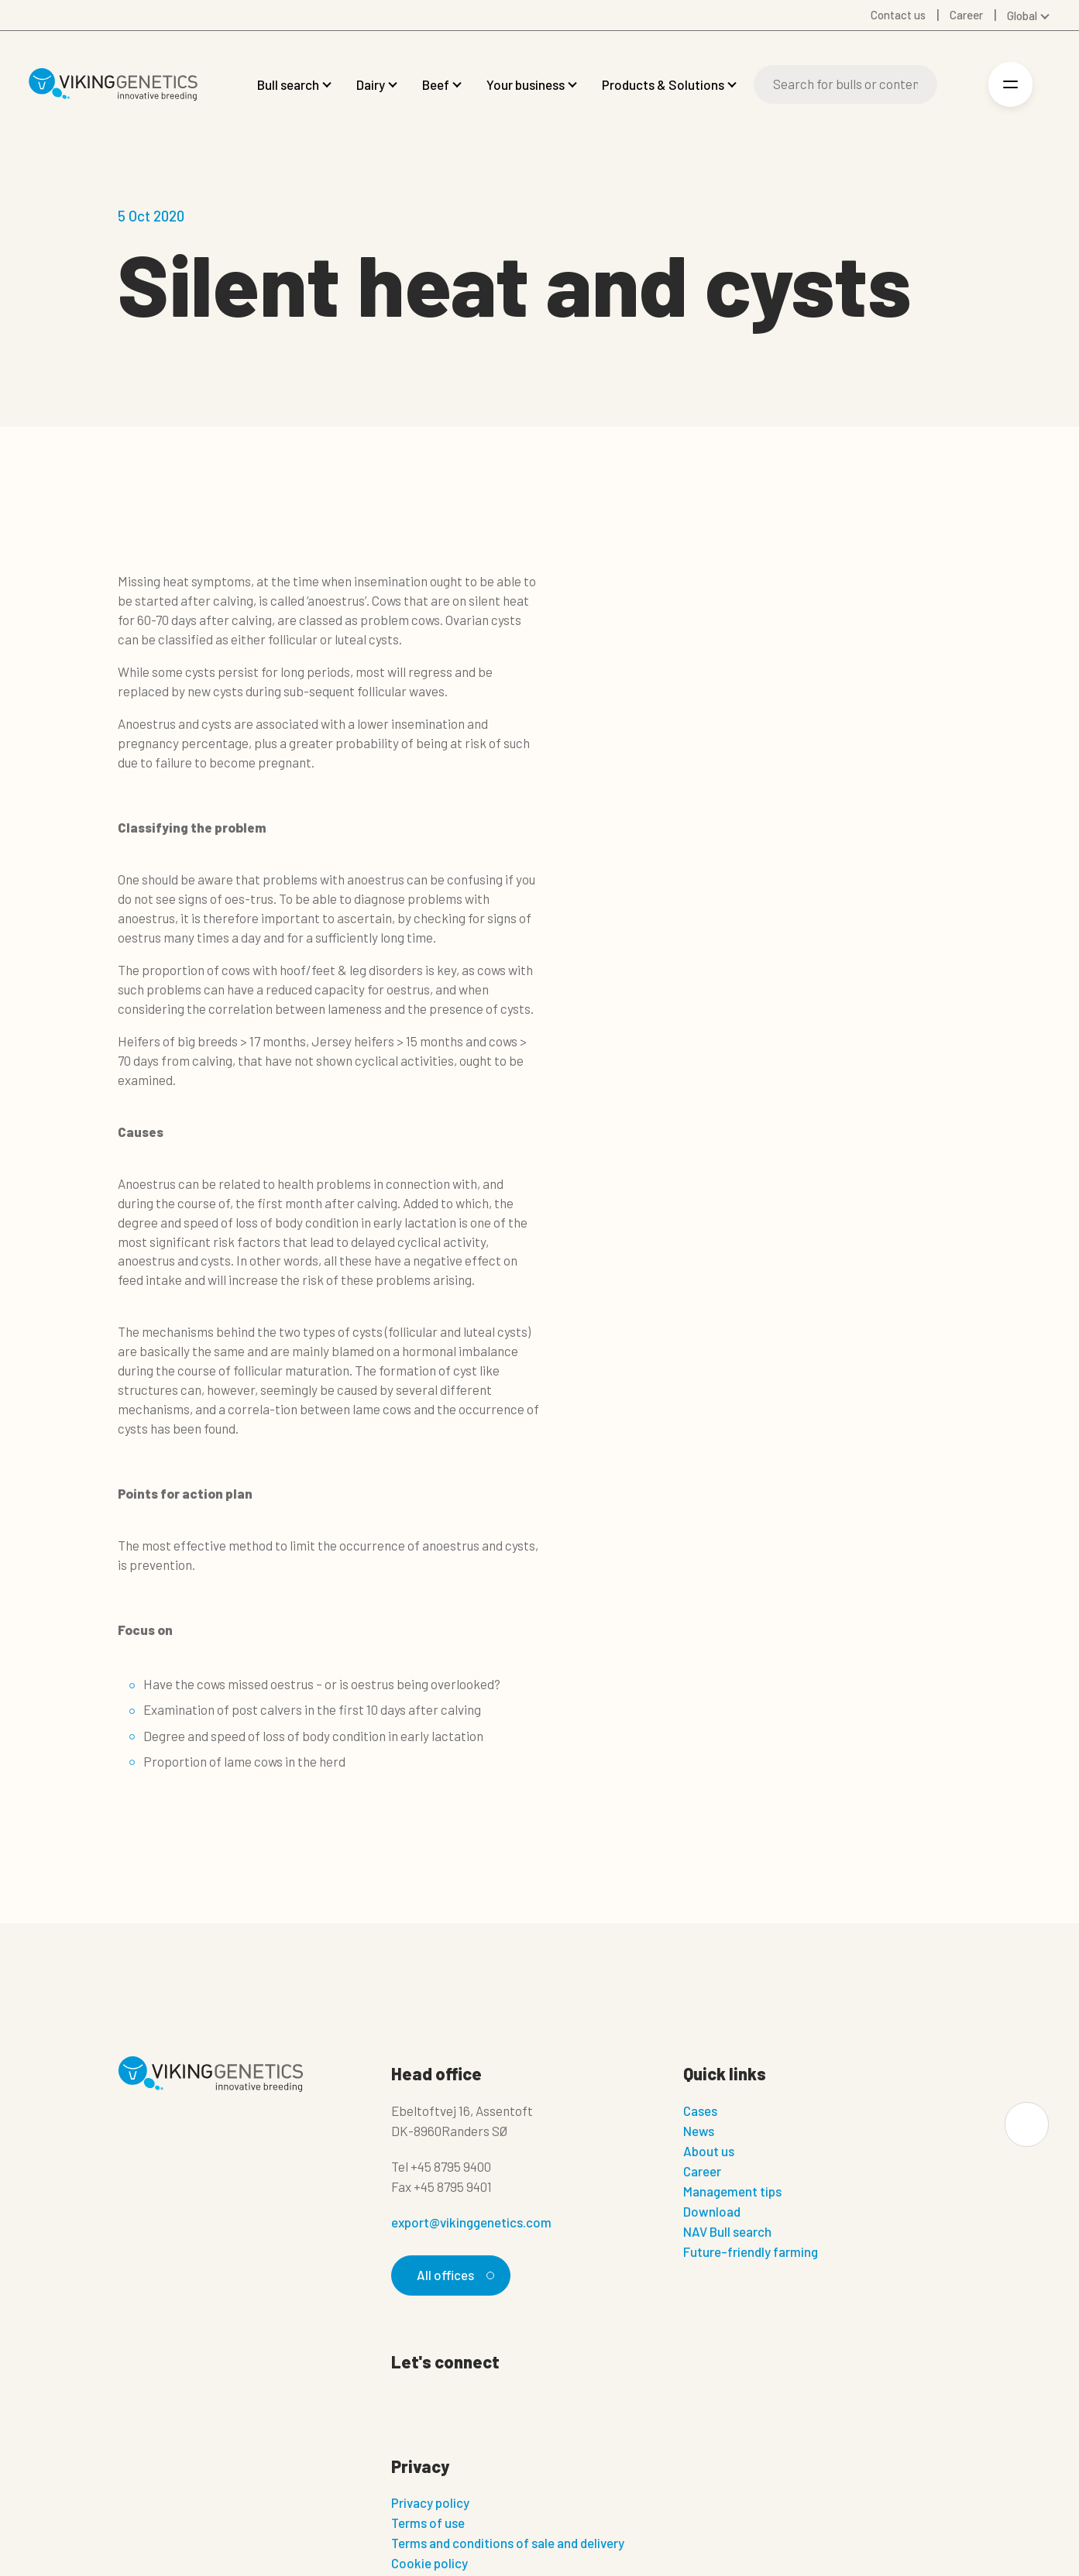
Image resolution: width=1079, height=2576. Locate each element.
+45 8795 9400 (451, 2166)
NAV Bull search (727, 2231)
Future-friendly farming (750, 2251)
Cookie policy (429, 2563)
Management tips (732, 2191)
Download (712, 2211)
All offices (453, 2274)
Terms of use (428, 2523)
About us (708, 2151)
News (698, 2130)
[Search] (845, 84)
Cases (700, 2110)
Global (1022, 15)
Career (702, 2171)
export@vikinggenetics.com (471, 2222)
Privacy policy (430, 2503)
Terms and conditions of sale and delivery (507, 2543)
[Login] (960, 85)
